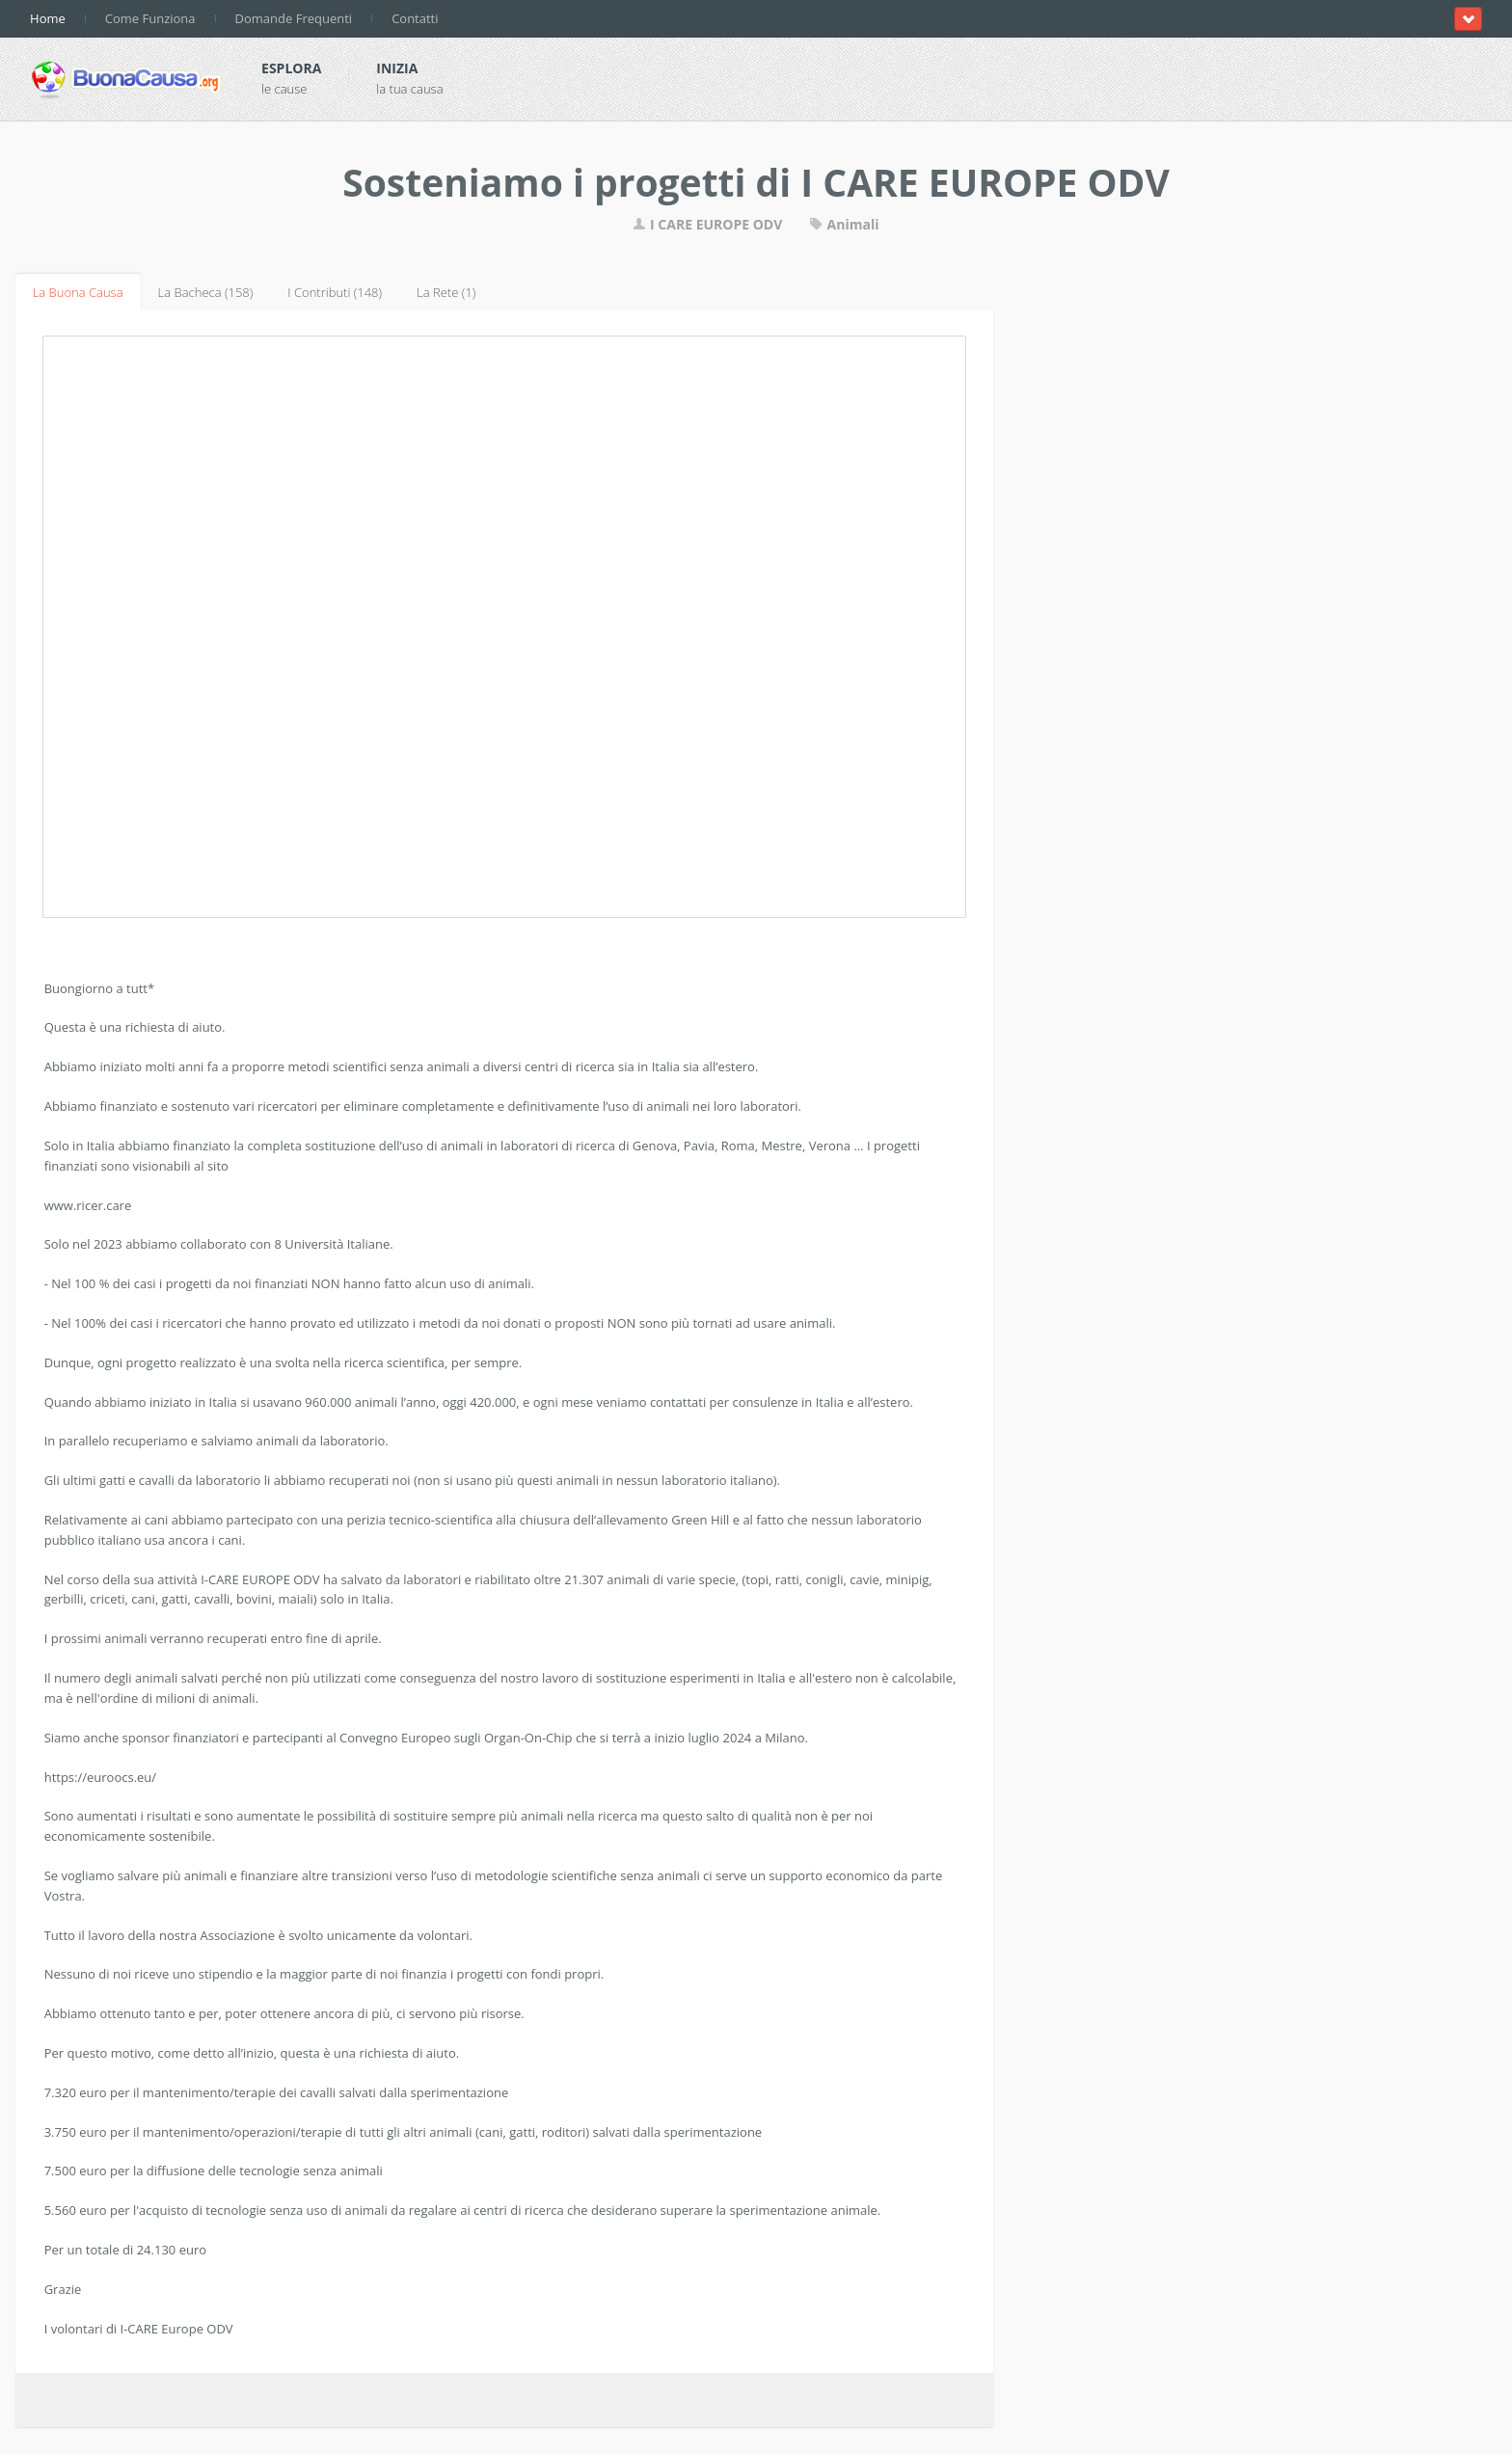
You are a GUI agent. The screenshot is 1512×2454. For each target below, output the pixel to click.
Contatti (415, 18)
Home (48, 18)
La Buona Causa (78, 292)
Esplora (291, 68)
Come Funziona (150, 18)
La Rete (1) (446, 292)
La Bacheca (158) (206, 292)
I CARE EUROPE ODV (709, 224)
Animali (844, 224)
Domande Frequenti (294, 18)
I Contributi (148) (334, 292)
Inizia (397, 68)
